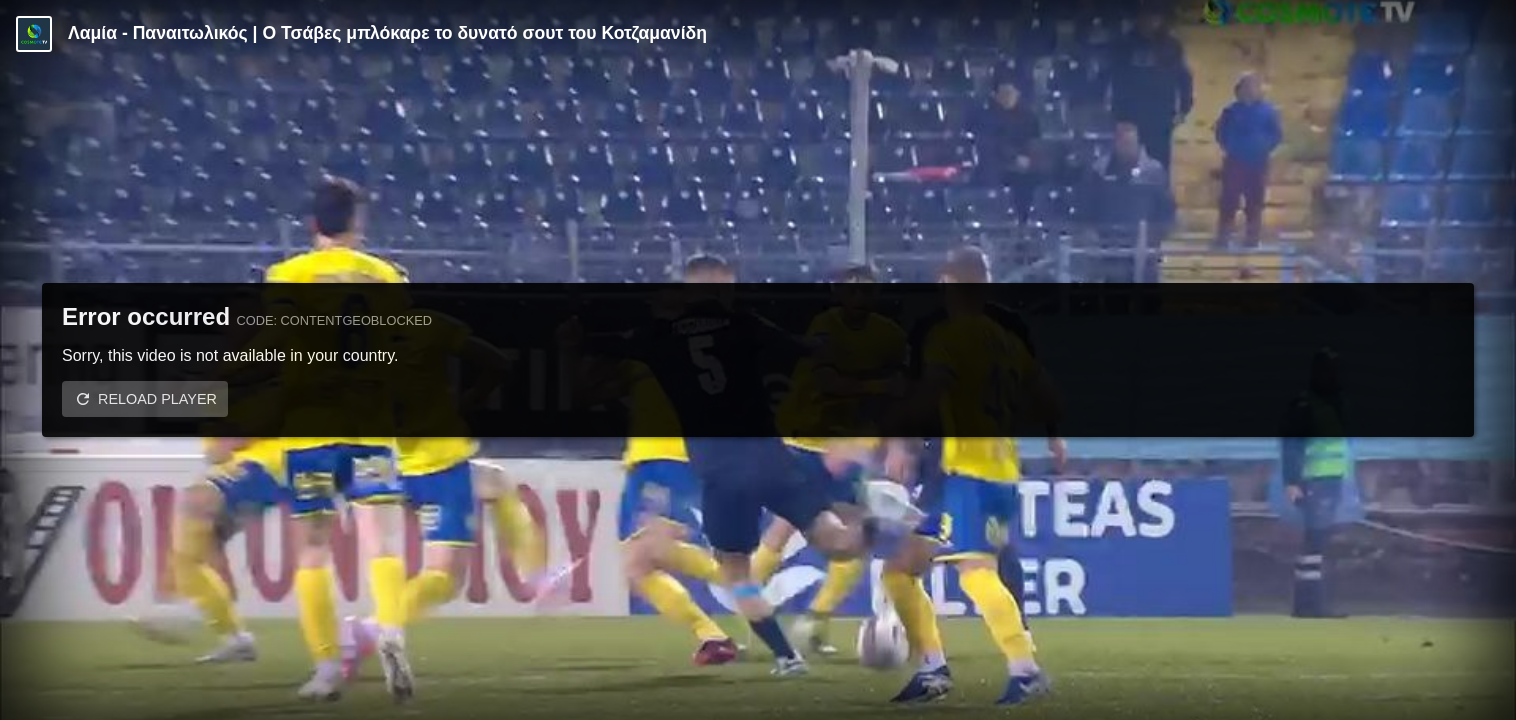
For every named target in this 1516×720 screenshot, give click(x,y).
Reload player (157, 399)
